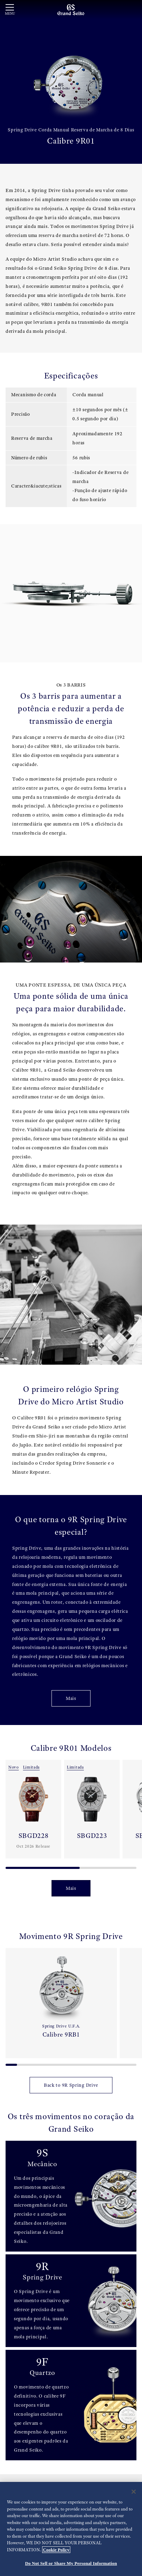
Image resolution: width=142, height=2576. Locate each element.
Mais (71, 1698)
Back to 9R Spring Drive (71, 2085)
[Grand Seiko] (70, 9)
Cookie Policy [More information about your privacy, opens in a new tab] (56, 2549)
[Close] (133, 2491)
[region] (71, 2529)
